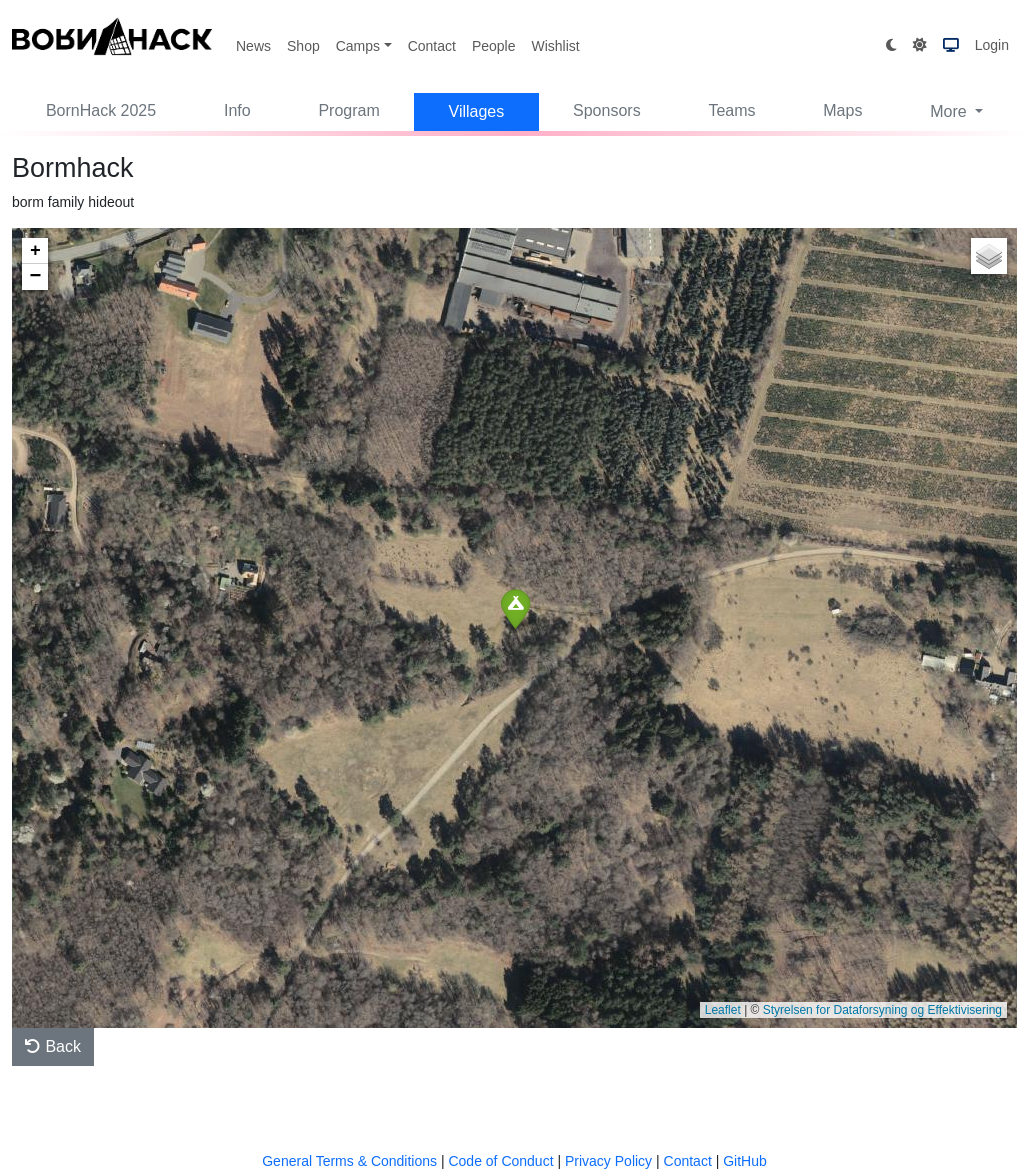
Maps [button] (842, 110)
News (253, 46)
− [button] (36, 277)
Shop (303, 46)
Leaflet (723, 1010)
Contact (432, 46)
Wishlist (555, 46)
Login (992, 45)
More (950, 111)
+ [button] (35, 251)
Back (53, 1046)
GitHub (745, 1161)
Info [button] (237, 110)
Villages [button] (477, 111)
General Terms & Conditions (349, 1161)
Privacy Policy (608, 1161)
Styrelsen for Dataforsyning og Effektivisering (882, 1010)
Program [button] (348, 110)
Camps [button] (358, 46)
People (494, 46)
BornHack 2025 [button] (101, 110)
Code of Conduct (500, 1161)
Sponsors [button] (607, 110)
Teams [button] (731, 110)
